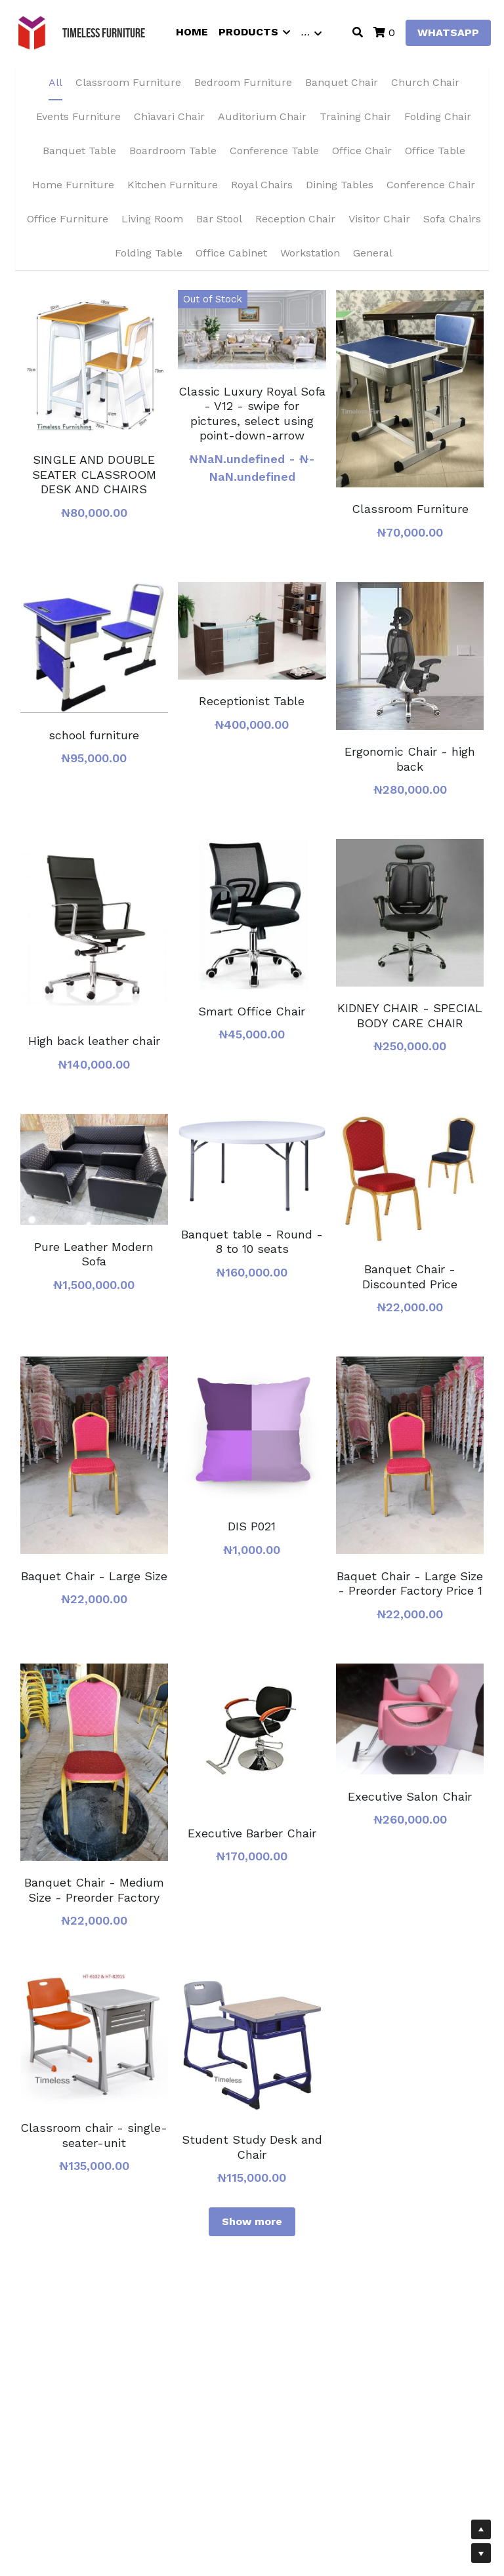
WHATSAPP (448, 32)
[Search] (357, 32)
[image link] (32, 31)
